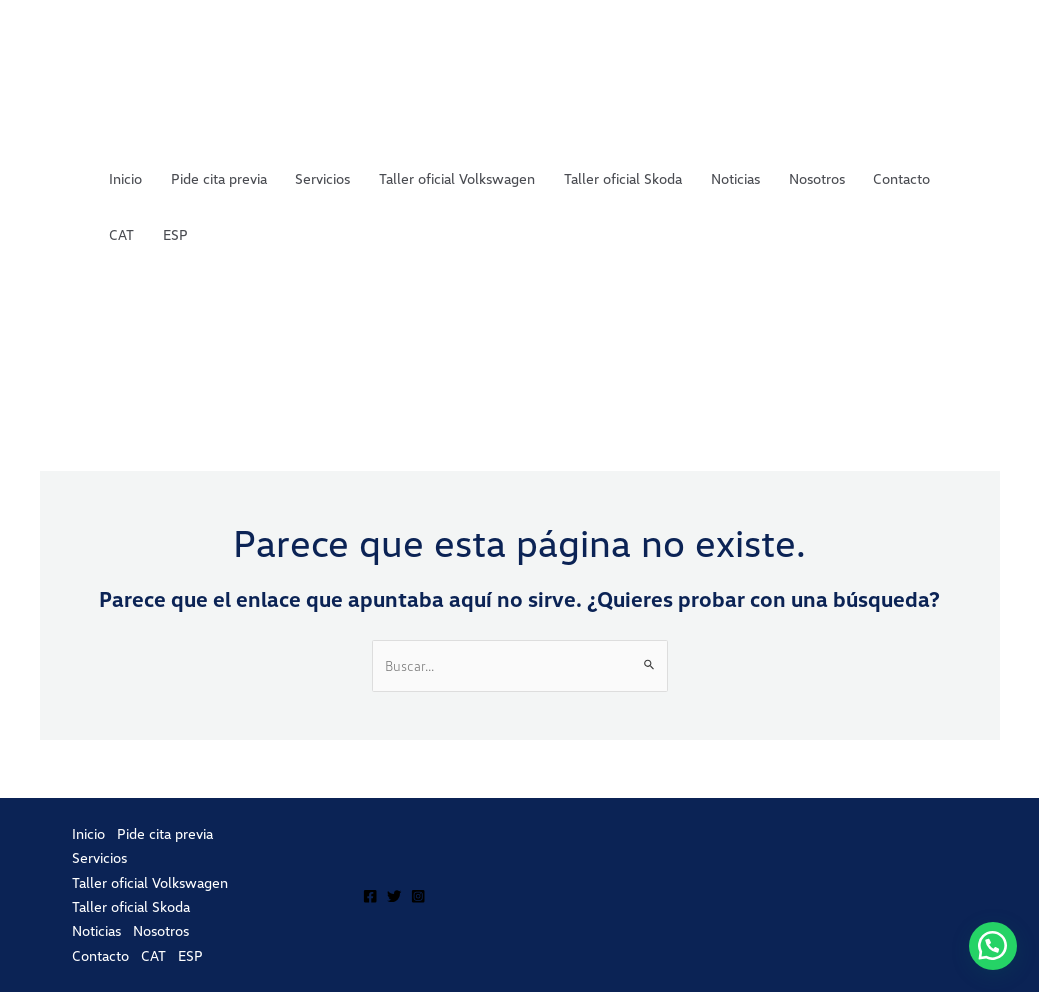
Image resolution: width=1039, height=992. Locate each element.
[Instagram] (418, 896)
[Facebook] (370, 896)
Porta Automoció (51, 206)
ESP (175, 234)
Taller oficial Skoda (623, 178)
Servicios (322, 178)
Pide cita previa (219, 178)
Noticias (735, 178)
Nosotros (817, 178)
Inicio (125, 178)
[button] (993, 946)
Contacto (901, 178)
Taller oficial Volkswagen (457, 178)
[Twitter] (394, 896)
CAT (121, 234)
